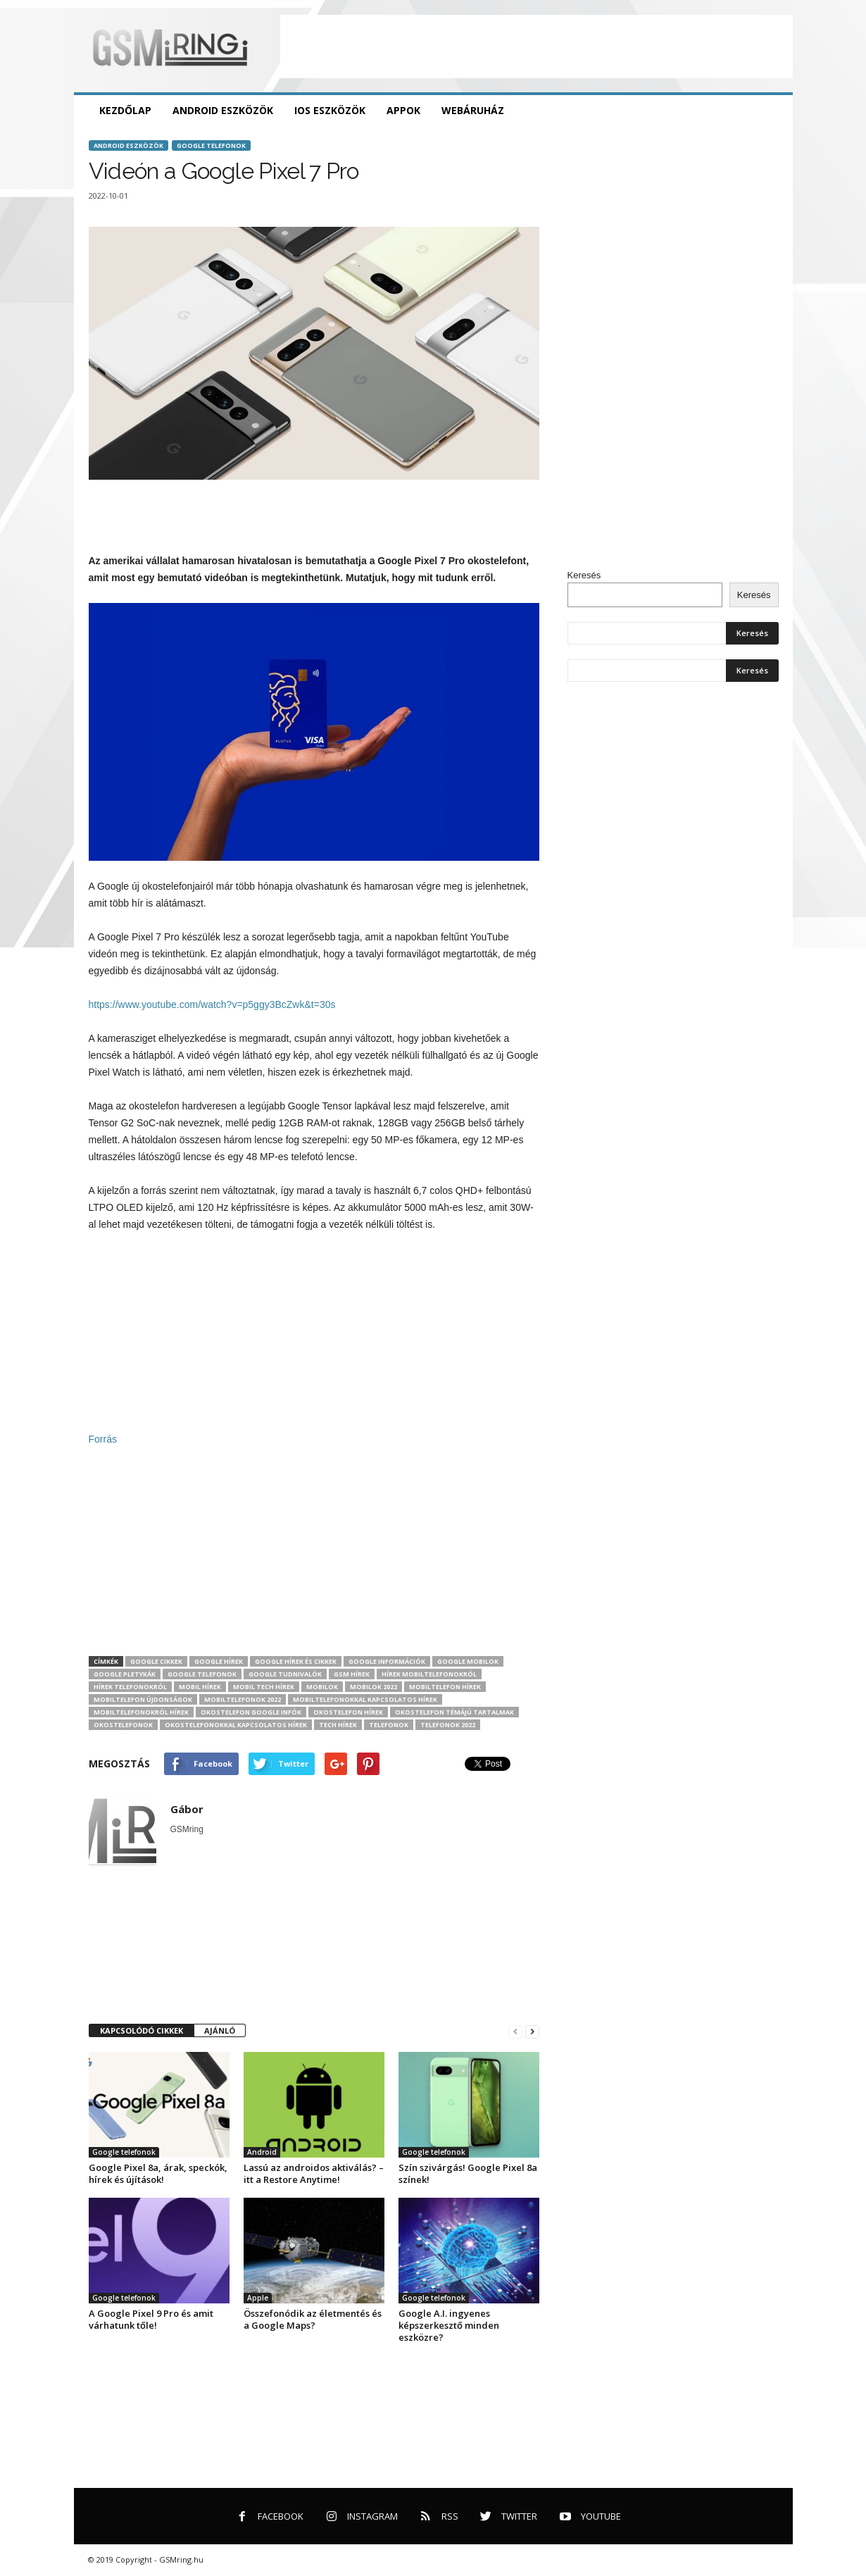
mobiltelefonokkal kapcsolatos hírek (365, 1699)
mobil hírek (200, 1686)
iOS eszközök (329, 110)
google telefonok (202, 1674)
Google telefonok (211, 145)
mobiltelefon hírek (445, 1686)
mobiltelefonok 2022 (242, 1699)
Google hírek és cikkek (296, 1661)
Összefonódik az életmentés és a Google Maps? (313, 2319)
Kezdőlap (125, 110)
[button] (771, 110)
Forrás (103, 1439)
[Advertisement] (536, 46)
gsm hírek (352, 1674)
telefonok (388, 1724)
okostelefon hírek (348, 1712)
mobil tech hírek (263, 1686)
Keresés (584, 575)
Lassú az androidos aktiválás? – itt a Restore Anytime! (314, 2173)
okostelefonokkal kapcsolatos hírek (236, 1724)
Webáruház (472, 110)
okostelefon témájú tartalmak (454, 1712)
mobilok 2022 (373, 1686)
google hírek (218, 1661)
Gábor (186, 1809)
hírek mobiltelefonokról (429, 1674)
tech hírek (338, 1724)
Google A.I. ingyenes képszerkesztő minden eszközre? (449, 2325)
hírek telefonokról (130, 1686)
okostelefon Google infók (251, 1712)
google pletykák (125, 1674)
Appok (403, 110)
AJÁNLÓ (219, 2030)
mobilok (322, 1686)
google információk (387, 1661)
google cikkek (156, 1661)
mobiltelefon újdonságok (143, 1699)
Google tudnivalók (285, 1674)
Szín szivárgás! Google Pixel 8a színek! (468, 2173)
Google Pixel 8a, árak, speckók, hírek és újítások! (158, 2173)
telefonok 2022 (447, 1724)
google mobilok (467, 1661)
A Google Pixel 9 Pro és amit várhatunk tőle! (151, 2319)
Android (262, 2152)
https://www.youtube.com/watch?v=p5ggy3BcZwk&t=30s (212, 1004)
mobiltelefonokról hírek (141, 1712)
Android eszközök (222, 110)
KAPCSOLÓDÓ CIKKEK (141, 2030)
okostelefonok (123, 1724)
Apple (257, 2298)
